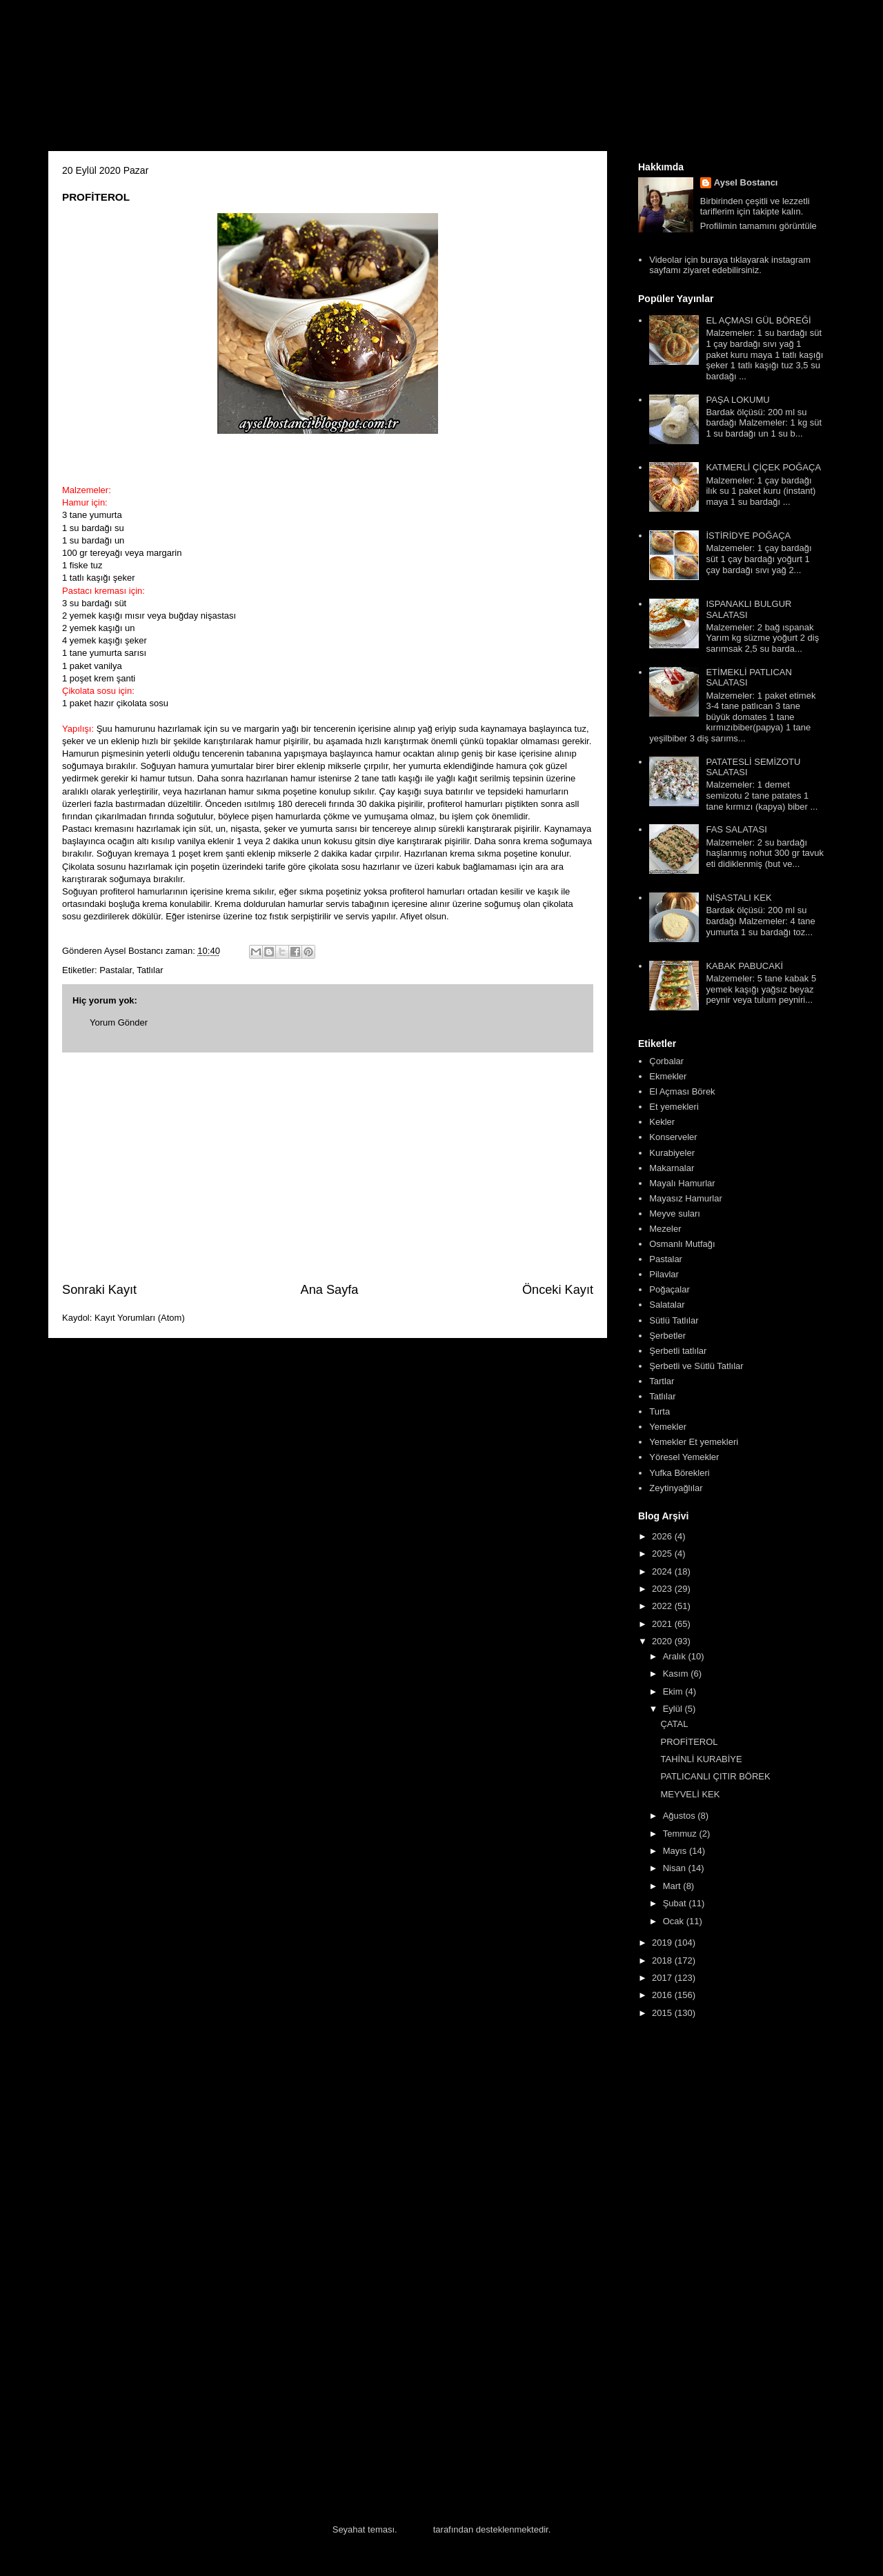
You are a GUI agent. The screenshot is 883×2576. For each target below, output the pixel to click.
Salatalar (666, 1304)
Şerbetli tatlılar (677, 1351)
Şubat (676, 1903)
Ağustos (680, 1815)
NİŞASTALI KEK (738, 897)
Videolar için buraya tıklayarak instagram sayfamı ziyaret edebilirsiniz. (730, 265)
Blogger (414, 2529)
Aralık (675, 1656)
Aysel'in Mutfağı (200, 80)
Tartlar (661, 1381)
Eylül (674, 1709)
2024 (663, 1571)
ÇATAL (674, 1724)
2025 (663, 1553)
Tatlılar (150, 970)
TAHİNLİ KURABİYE (701, 1759)
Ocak (674, 1921)
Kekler (662, 1122)
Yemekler (667, 1426)
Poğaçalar (669, 1289)
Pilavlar (664, 1274)
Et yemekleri (674, 1106)
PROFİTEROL (688, 1742)
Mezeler (665, 1229)
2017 (663, 1978)
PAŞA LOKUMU (737, 400)
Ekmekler (667, 1076)
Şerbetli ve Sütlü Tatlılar (696, 1366)
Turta (659, 1411)
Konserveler (673, 1137)
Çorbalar (666, 1061)
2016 (663, 1995)
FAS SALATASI (736, 829)
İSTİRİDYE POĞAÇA (748, 535)
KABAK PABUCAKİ (744, 966)
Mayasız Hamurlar (685, 1198)
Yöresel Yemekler (684, 1457)
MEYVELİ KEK (690, 1794)
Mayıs (676, 1851)
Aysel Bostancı (746, 182)
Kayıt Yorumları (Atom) (140, 1317)
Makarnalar (671, 1168)
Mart (673, 1886)
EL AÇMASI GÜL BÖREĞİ (758, 320)
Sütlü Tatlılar (673, 1320)
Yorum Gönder (119, 1022)
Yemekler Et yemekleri (693, 1442)
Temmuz (681, 1833)
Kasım (677, 1673)
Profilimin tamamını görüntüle (758, 226)
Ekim (674, 1691)
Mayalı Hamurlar (682, 1183)
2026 (663, 1536)
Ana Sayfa (330, 1290)
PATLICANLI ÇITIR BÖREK (715, 1776)
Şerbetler (667, 1335)
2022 (663, 1606)
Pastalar (115, 970)
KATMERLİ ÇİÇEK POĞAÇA (763, 467)
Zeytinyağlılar (675, 1488)
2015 (663, 2013)
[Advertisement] (327, 1167)
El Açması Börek (682, 1091)
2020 (663, 1641)
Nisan (675, 1868)
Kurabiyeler (672, 1153)
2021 (663, 1624)
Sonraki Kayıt (99, 1290)
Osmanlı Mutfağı (682, 1244)
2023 (663, 1589)
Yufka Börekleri (679, 1473)
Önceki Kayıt (557, 1290)
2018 (663, 1960)
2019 (663, 1942)
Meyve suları (674, 1213)
